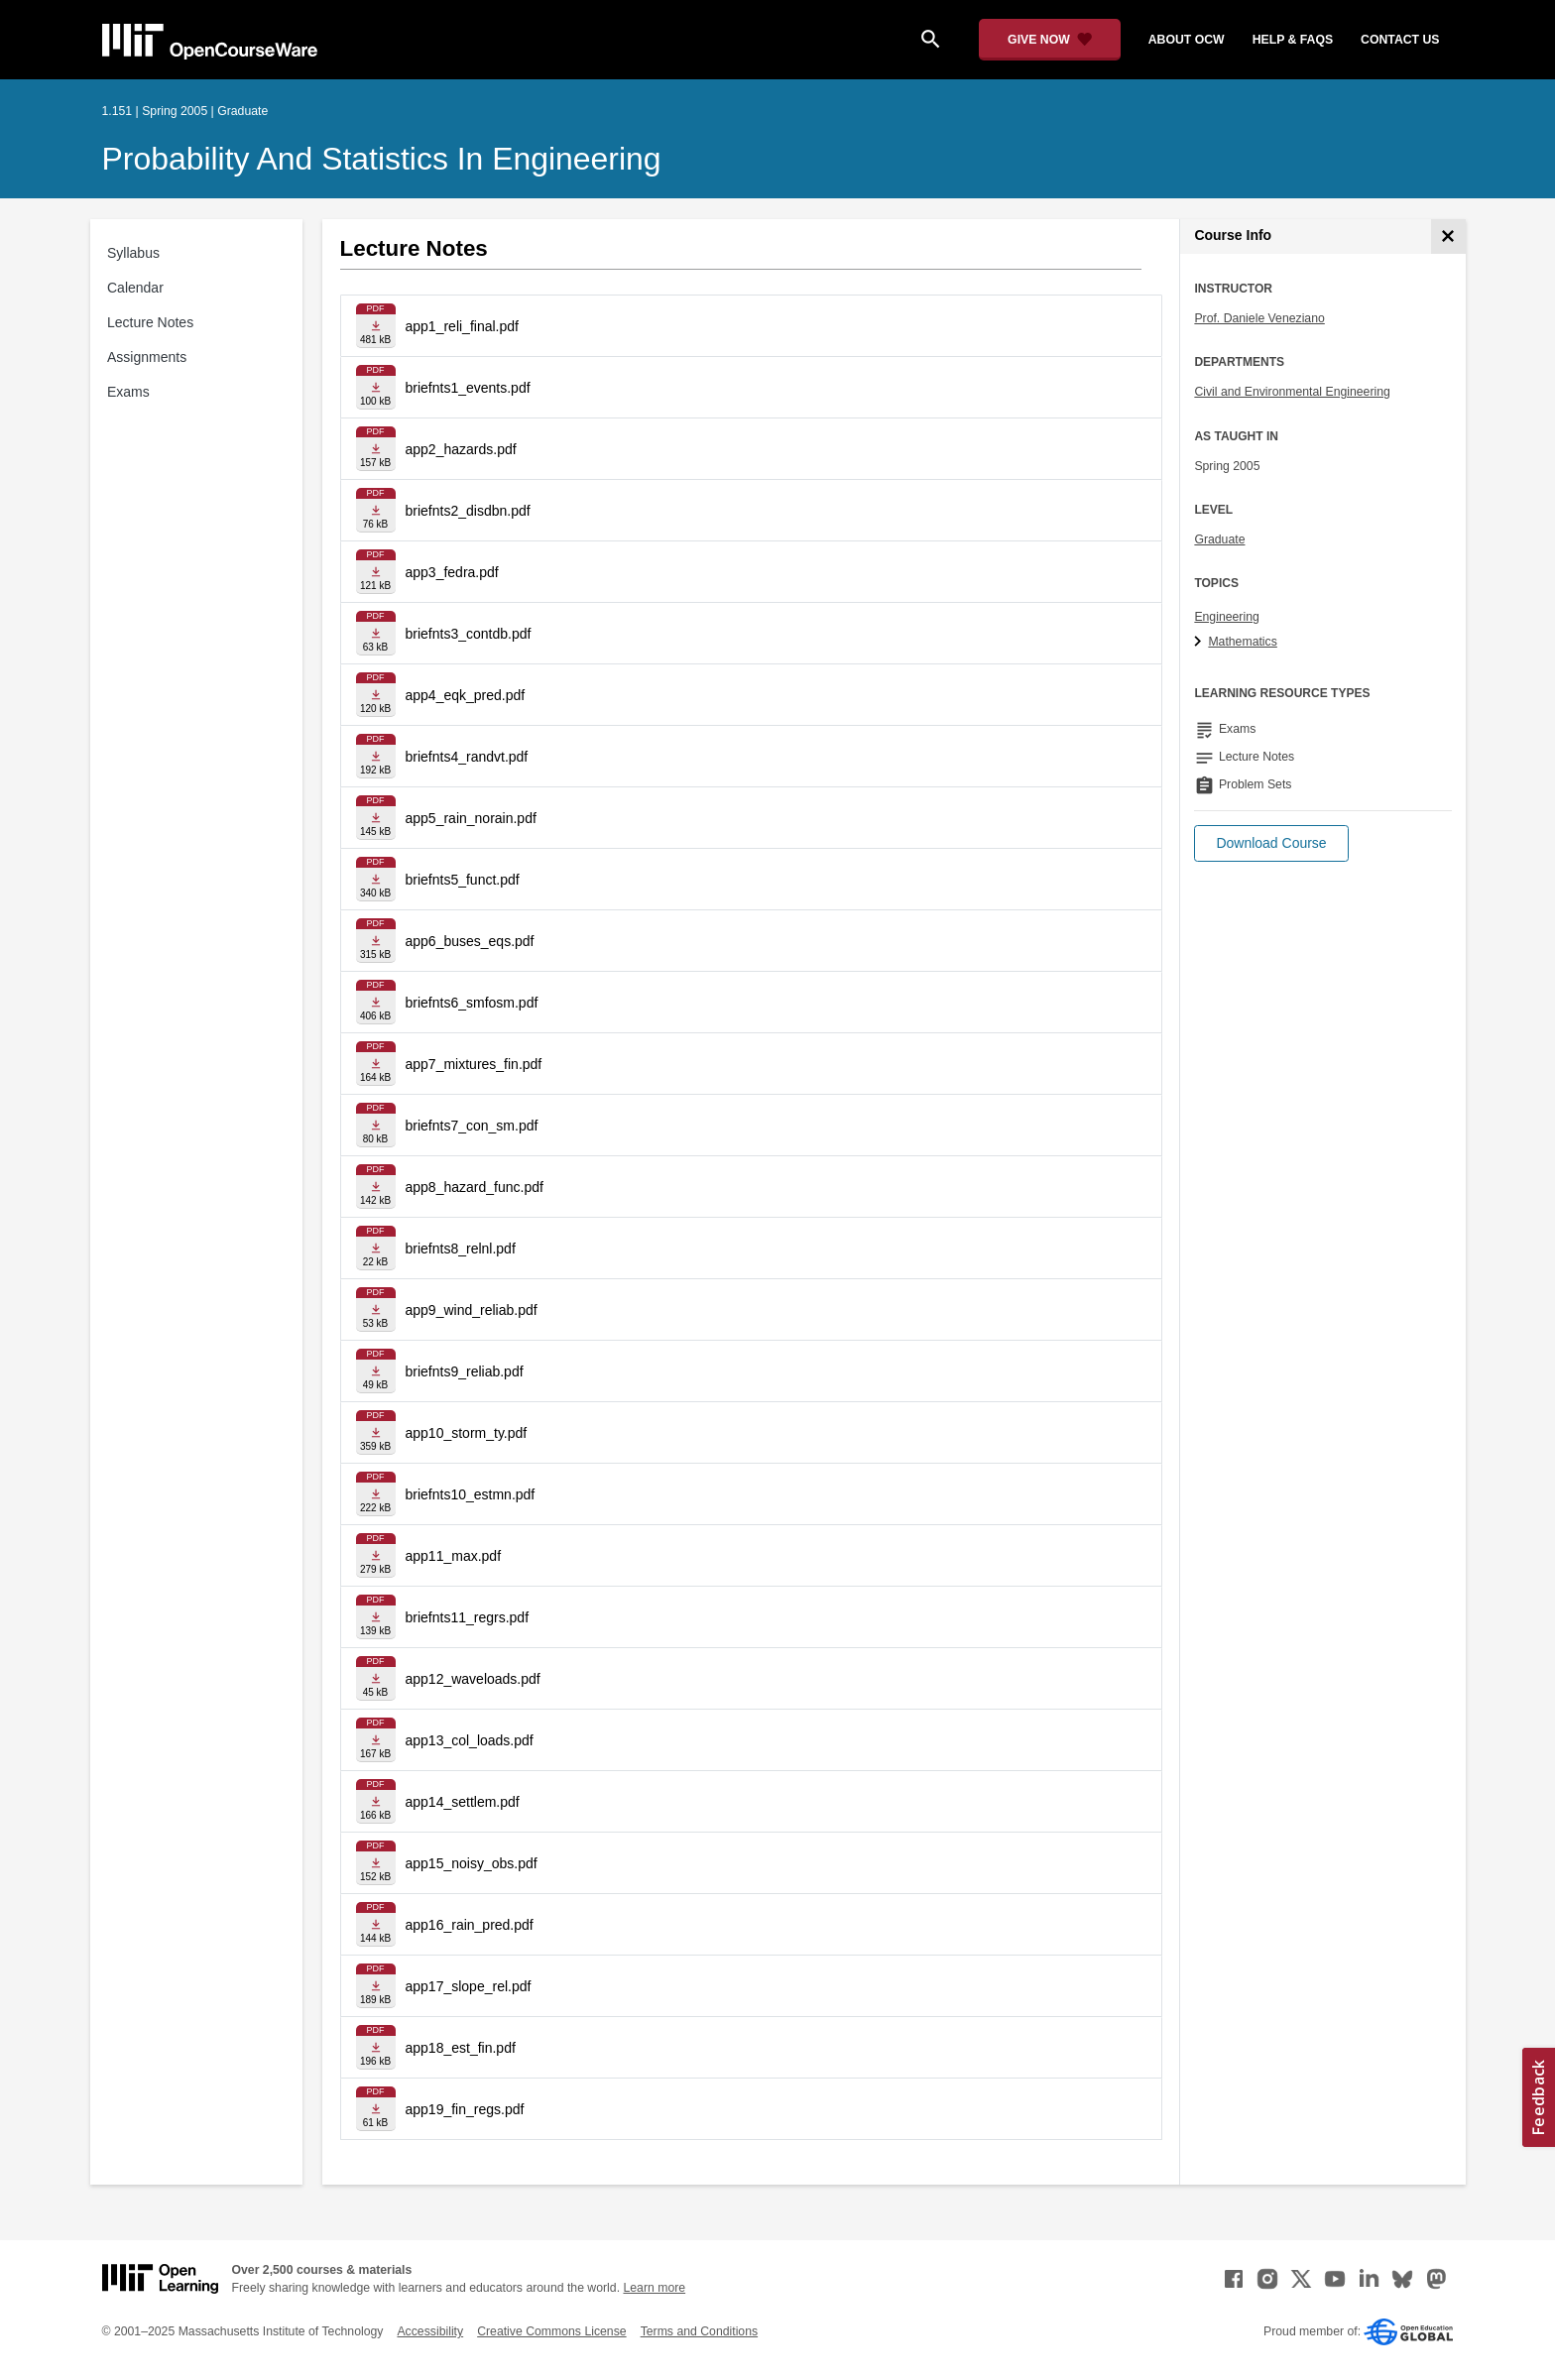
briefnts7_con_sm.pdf (472, 1125)
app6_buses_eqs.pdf (470, 941)
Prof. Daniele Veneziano (1259, 318)
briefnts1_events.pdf (468, 388)
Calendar (135, 288)
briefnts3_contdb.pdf (469, 634)
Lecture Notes (150, 322)
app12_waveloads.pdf (473, 1679)
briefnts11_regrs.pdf (468, 1617)
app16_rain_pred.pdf (470, 1925)
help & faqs (1293, 40)
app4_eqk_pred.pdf (466, 695)
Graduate (1219, 539)
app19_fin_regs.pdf (465, 2109)
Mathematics (1242, 642)
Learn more (654, 2288)
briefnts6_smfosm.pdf (472, 1003)
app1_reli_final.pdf (462, 326)
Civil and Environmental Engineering (1291, 392)
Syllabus (133, 253)
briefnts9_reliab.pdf (465, 1371)
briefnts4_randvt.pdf (467, 757)
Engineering (1226, 617)
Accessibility (430, 2331)
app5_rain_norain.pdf (471, 818)
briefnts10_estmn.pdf (471, 1494)
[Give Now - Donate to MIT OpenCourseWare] (1050, 39)
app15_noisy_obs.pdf (472, 1863)
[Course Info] (1448, 236)
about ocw (1186, 40)
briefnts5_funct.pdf (463, 880)
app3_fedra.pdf (452, 572)
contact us (1400, 40)
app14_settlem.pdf (463, 1802)
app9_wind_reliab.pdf (472, 1310)
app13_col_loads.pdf (470, 1740)
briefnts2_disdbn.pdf (468, 511)
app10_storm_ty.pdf (467, 1433)
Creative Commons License (551, 2331)
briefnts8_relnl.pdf (461, 1248)
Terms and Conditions (699, 2331)
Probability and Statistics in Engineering (381, 159)
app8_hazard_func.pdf (474, 1187)
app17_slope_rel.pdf (469, 1986)
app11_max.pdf (454, 1556)
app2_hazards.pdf (461, 449)
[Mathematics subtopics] (1200, 642)
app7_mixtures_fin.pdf (474, 1064)
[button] (1271, 843)
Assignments (146, 357)
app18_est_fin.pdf (461, 2048)
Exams (128, 392)
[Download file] (376, 325)
